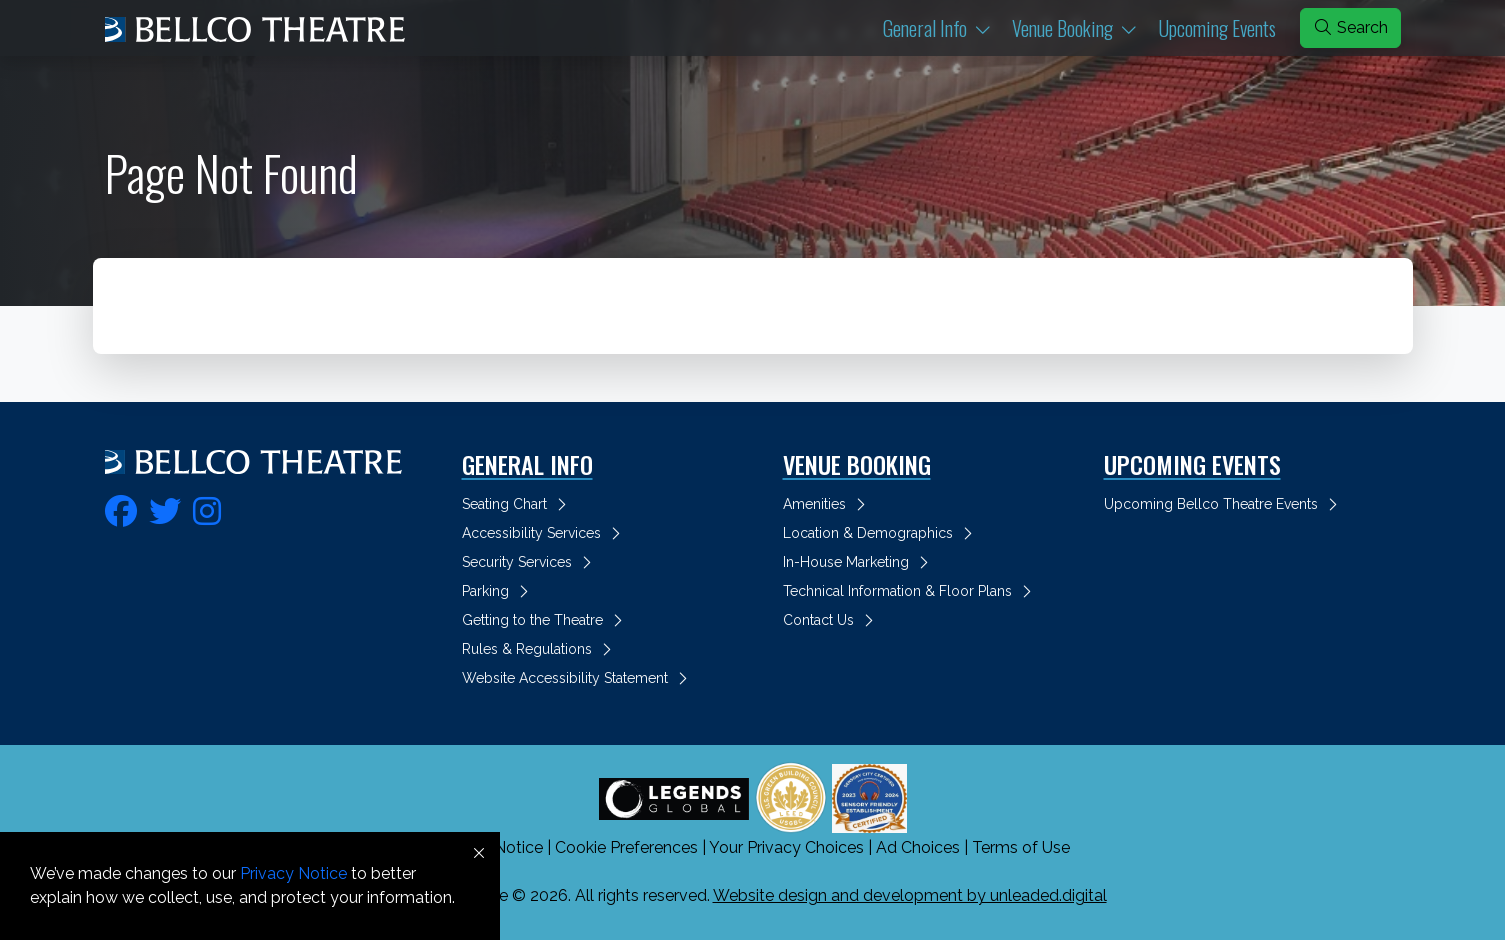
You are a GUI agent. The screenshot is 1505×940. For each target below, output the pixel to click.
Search (1350, 27)
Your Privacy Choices (786, 847)
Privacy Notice (293, 873)
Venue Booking (1081, 27)
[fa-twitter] (165, 508)
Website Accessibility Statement (578, 678)
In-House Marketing (859, 562)
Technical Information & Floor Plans (910, 591)
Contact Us (831, 620)
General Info (943, 27)
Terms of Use (1021, 847)
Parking (498, 591)
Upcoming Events (1217, 28)
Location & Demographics (881, 533)
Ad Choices (918, 847)
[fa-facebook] (121, 508)
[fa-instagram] (207, 508)
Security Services (530, 562)
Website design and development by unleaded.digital (910, 895)
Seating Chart (517, 504)
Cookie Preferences (626, 847)
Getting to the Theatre (545, 620)
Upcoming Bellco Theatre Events (1224, 504)
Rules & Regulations (540, 649)
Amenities (827, 504)
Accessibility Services (544, 533)
